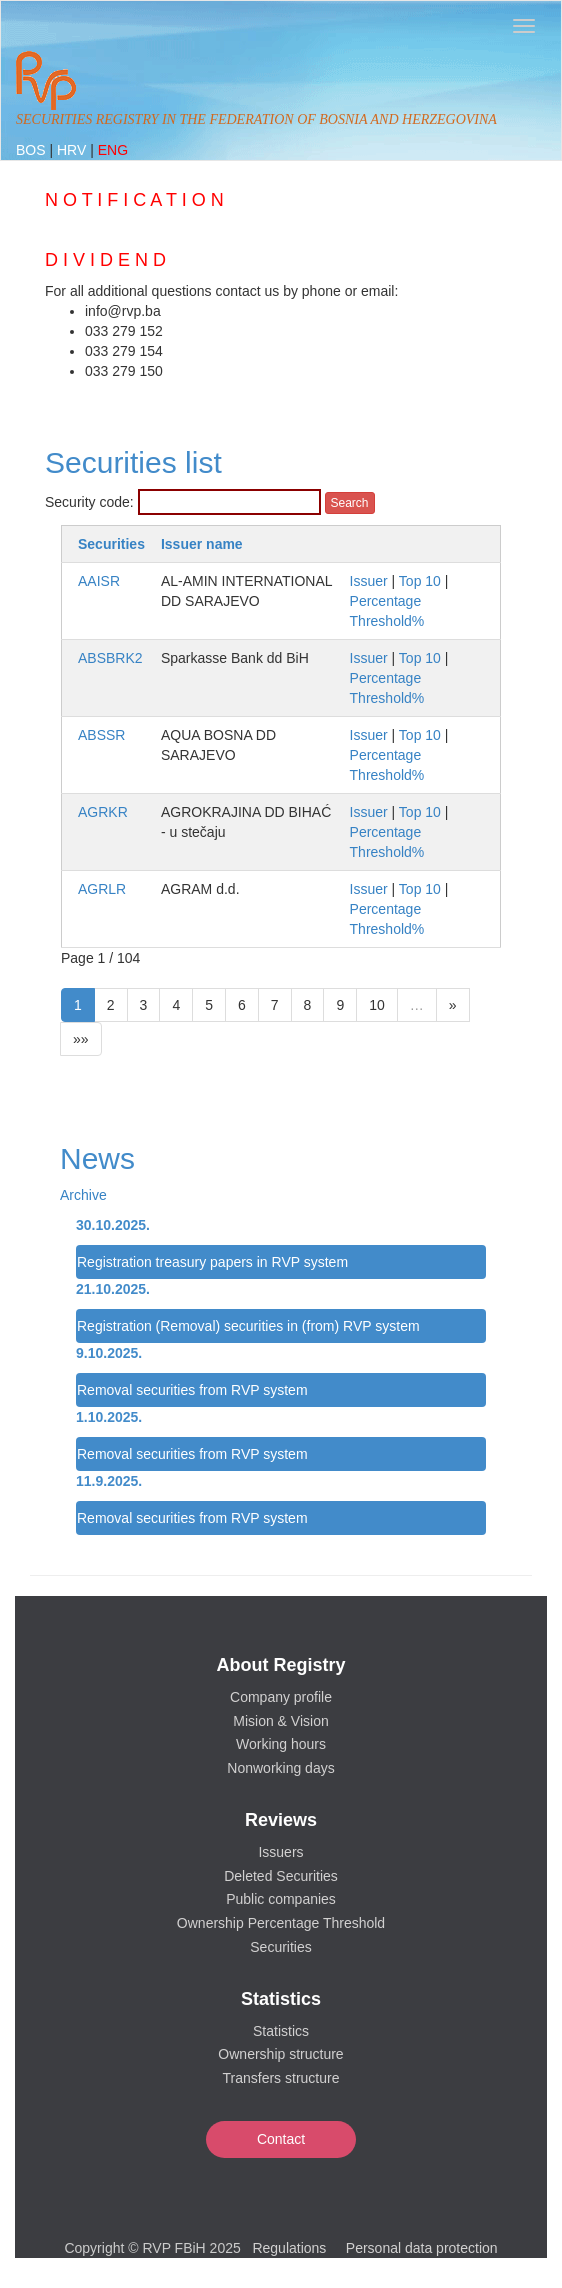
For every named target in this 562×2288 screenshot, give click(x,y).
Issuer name (202, 544)
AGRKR (103, 812)
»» (81, 1039)
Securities (111, 544)
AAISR (99, 581)
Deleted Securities (281, 1876)
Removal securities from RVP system (192, 1390)
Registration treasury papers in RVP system (212, 1262)
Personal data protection (422, 2248)
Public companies (281, 1899)
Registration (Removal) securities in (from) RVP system (248, 1326)
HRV (73, 150)
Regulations (289, 2248)
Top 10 (420, 581)
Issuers (280, 1852)
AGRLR (102, 889)
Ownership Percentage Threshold (281, 1923)
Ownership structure (280, 2054)
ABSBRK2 (110, 658)
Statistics (281, 2031)
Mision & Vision (280, 1721)
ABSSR (101, 735)
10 (377, 1005)
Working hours (281, 1744)
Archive (83, 1195)
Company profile (281, 1697)
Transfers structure (281, 2078)
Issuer (369, 581)
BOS (32, 150)
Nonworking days (280, 1768)
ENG (113, 150)
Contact (281, 2139)
